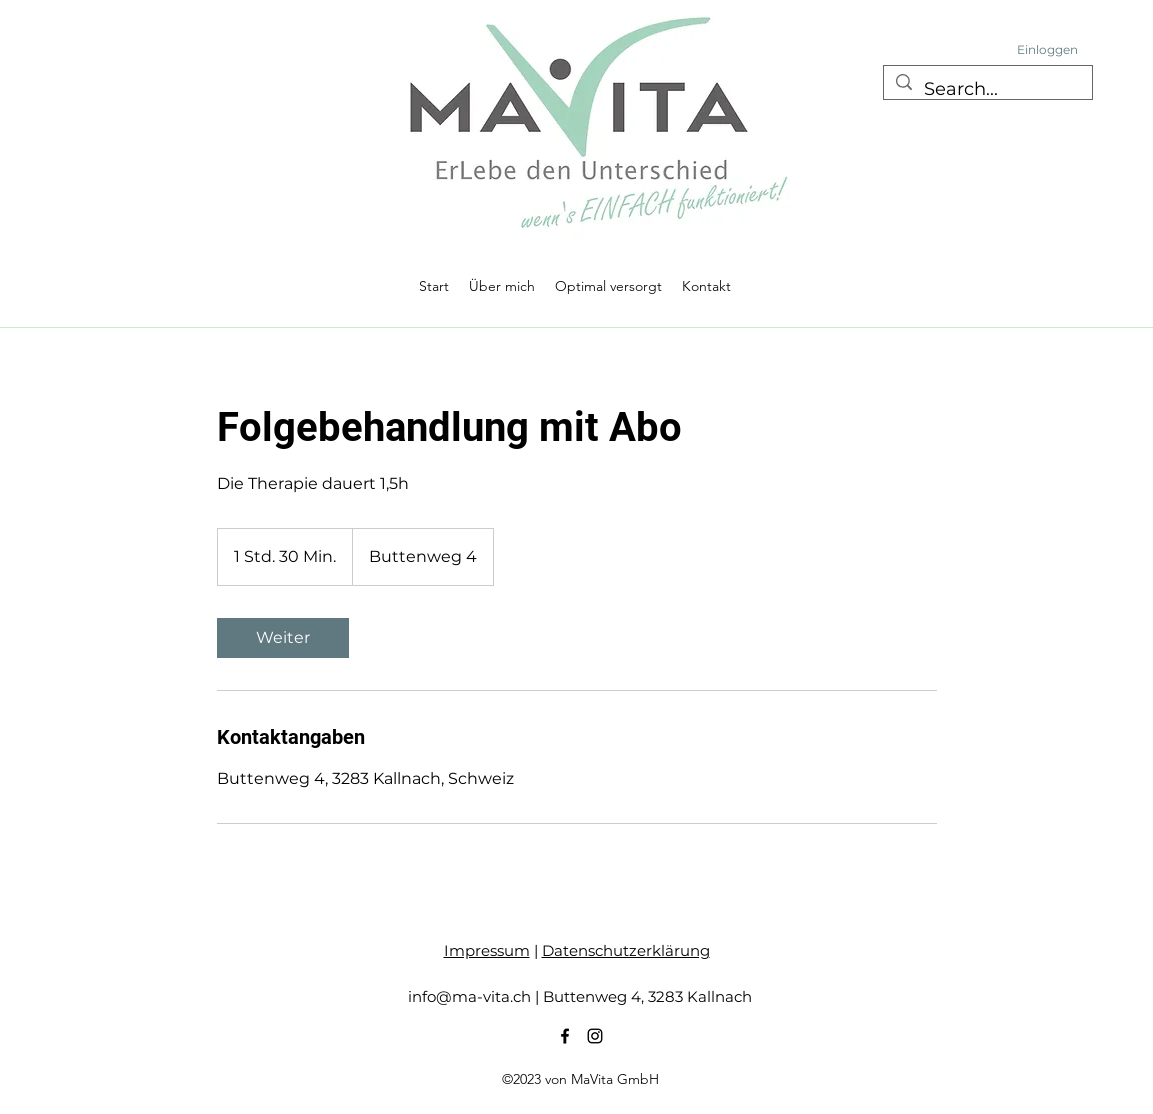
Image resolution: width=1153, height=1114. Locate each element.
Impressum (487, 950)
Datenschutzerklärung (626, 950)
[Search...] (987, 90)
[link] (283, 638)
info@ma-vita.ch (469, 996)
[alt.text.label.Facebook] (565, 1036)
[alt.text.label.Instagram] (595, 1036)
